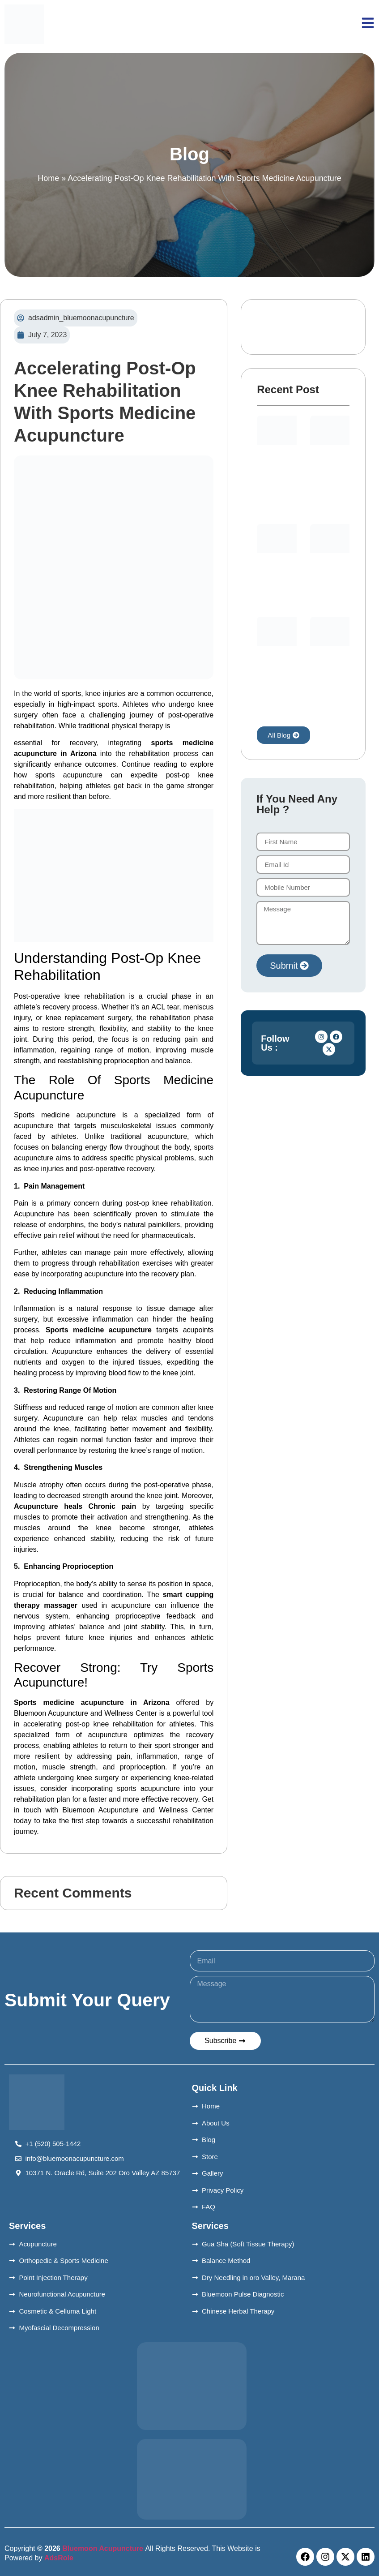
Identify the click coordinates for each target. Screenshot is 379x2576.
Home (48, 178)
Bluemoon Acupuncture (102, 2548)
